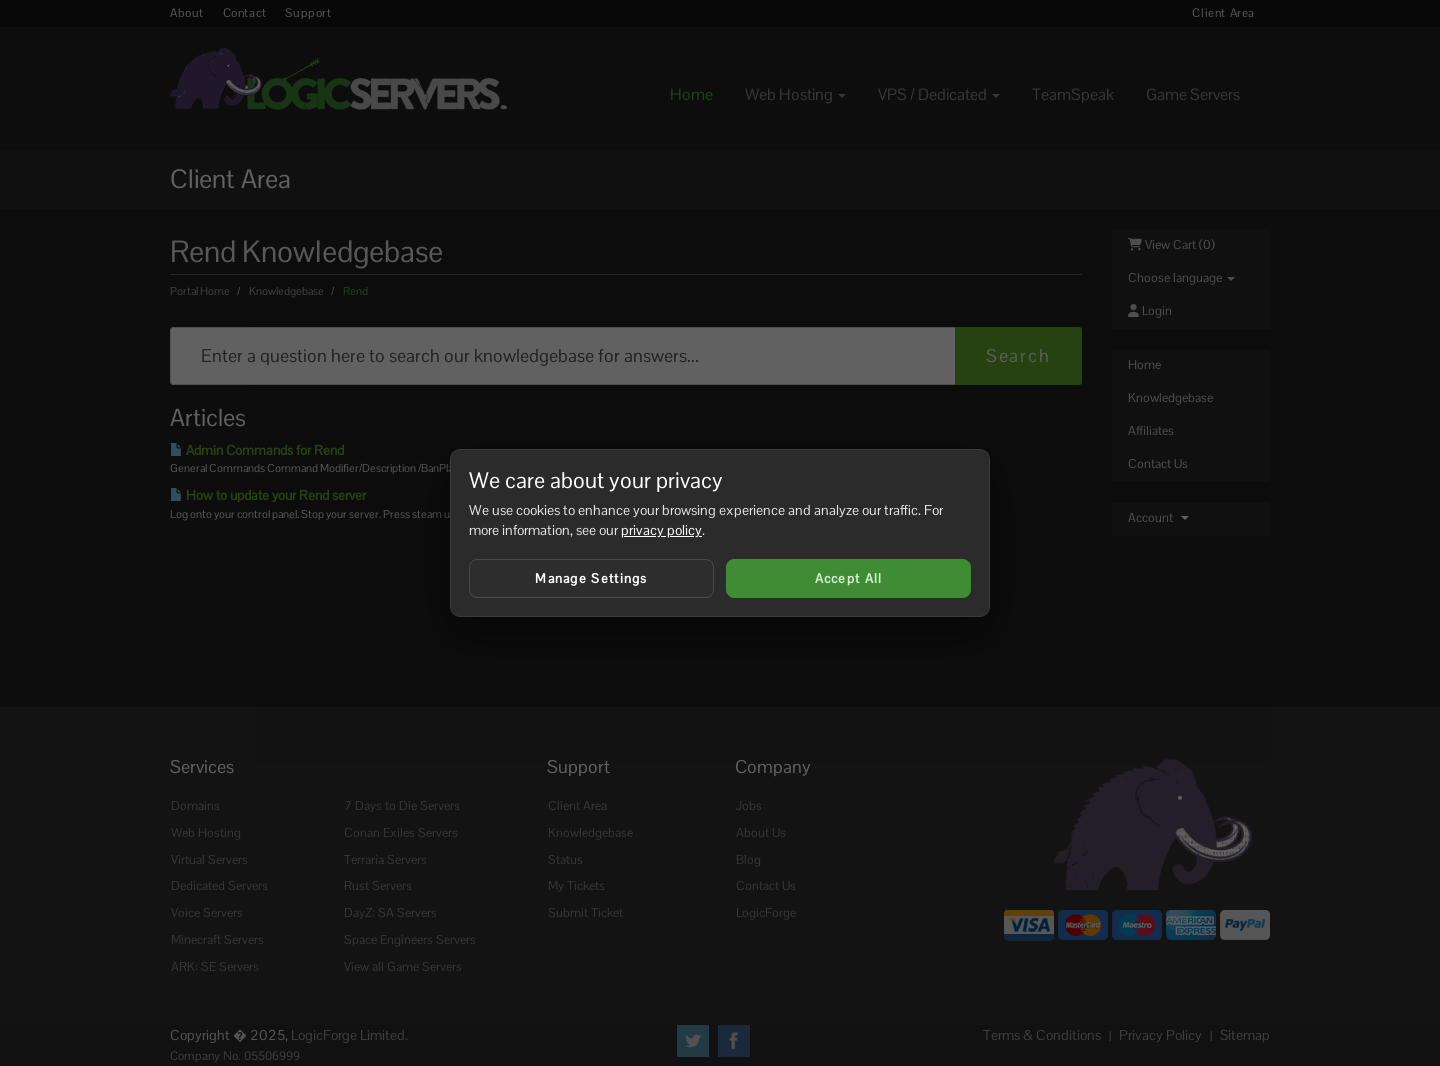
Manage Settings (591, 578)
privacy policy (661, 530)
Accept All (849, 578)
